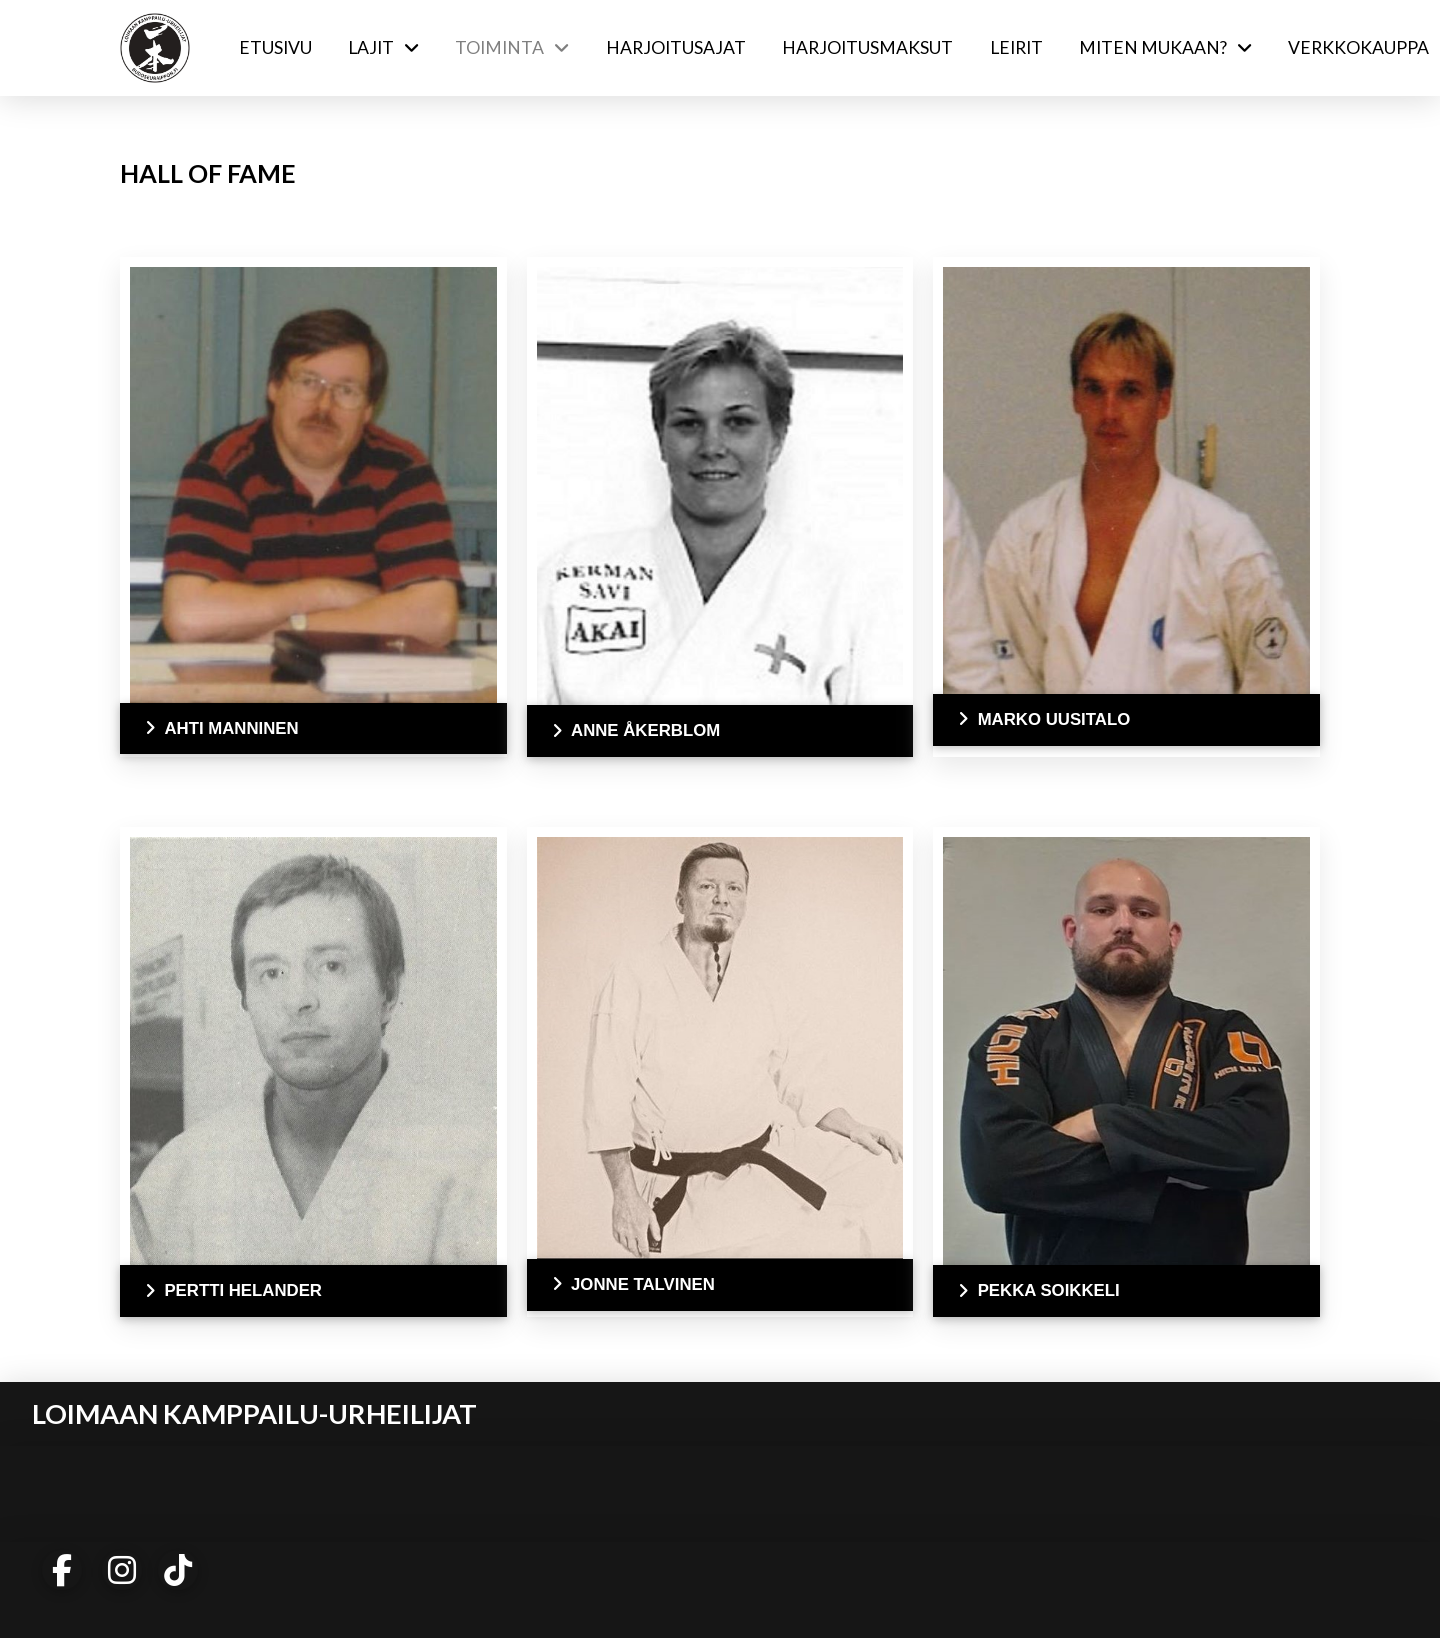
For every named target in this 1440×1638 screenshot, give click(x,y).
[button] (313, 729)
